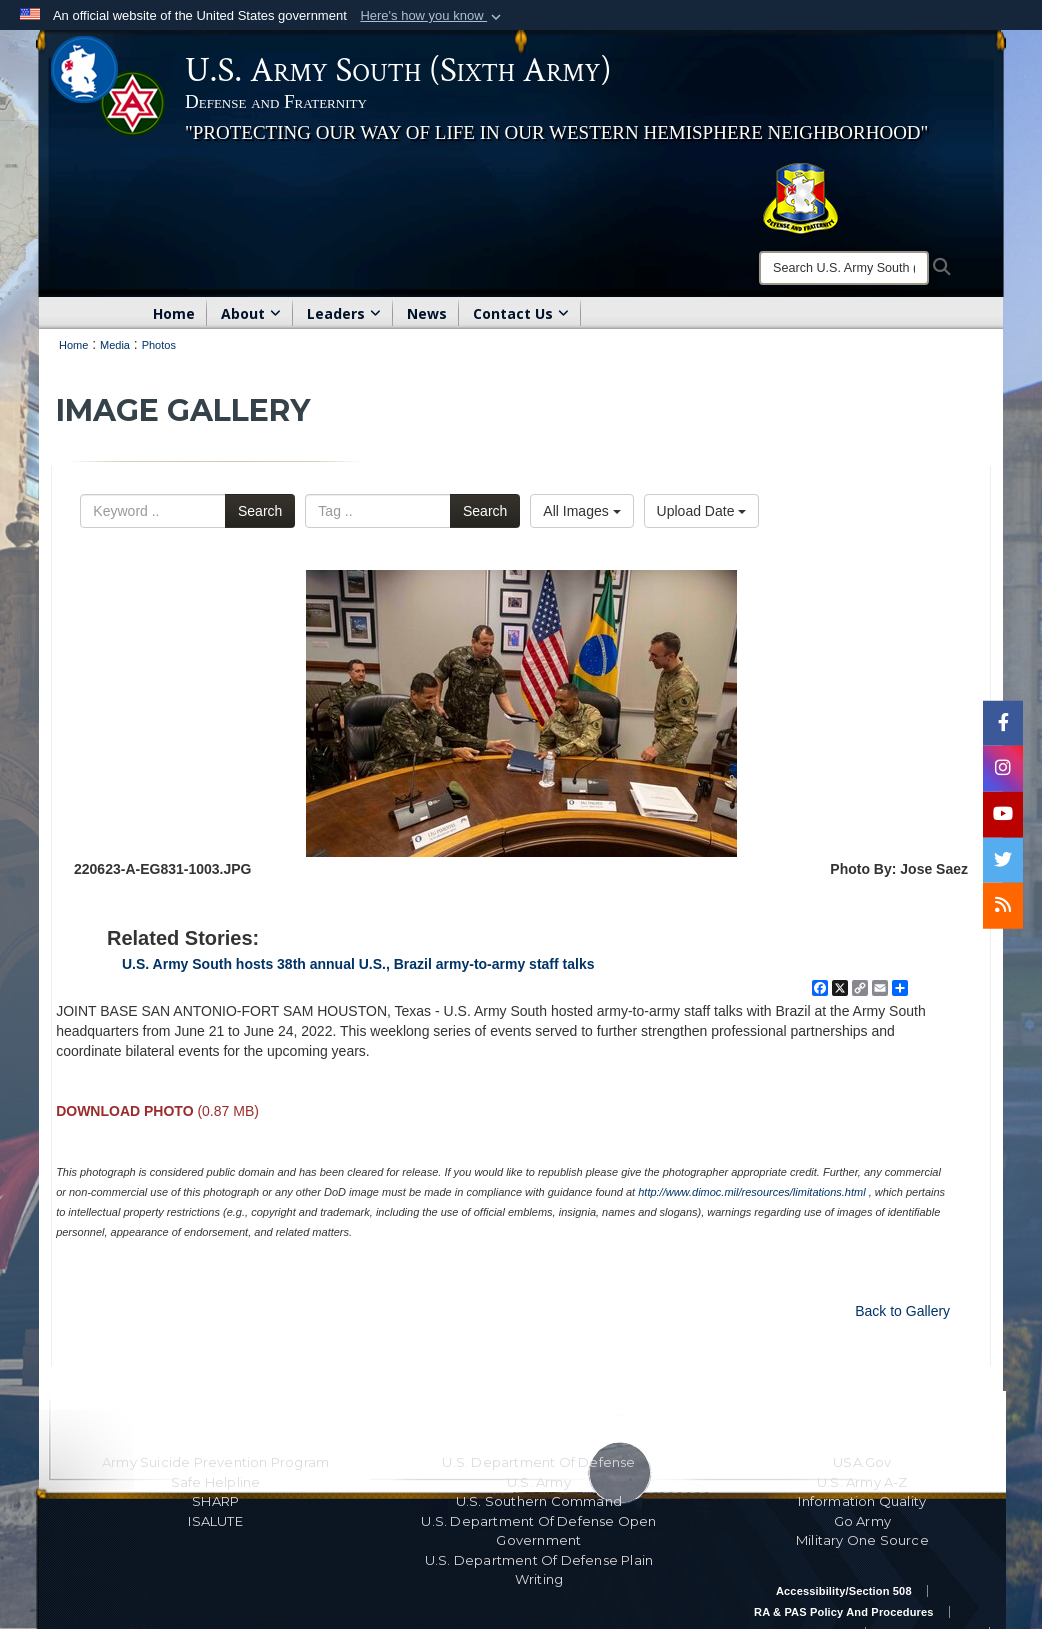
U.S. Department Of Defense (538, 1462)
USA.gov (862, 1462)
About (251, 313)
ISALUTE (215, 1521)
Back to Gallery (902, 1311)
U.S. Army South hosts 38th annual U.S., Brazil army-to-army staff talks (358, 964)
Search (260, 511)
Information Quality (862, 1501)
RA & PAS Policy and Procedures (844, 1612)
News (427, 313)
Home (174, 313)
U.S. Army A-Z (862, 1482)
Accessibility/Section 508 (844, 1591)
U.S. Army (539, 1482)
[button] (432, 16)
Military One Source (862, 1540)
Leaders (344, 313)
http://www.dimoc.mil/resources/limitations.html (751, 1192)
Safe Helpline (216, 1482)
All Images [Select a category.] (581, 511)
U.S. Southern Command (539, 1501)
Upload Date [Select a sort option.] (702, 511)
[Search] (844, 268)
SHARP (215, 1501)
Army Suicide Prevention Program (215, 1462)
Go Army (862, 1521)
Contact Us (521, 313)
